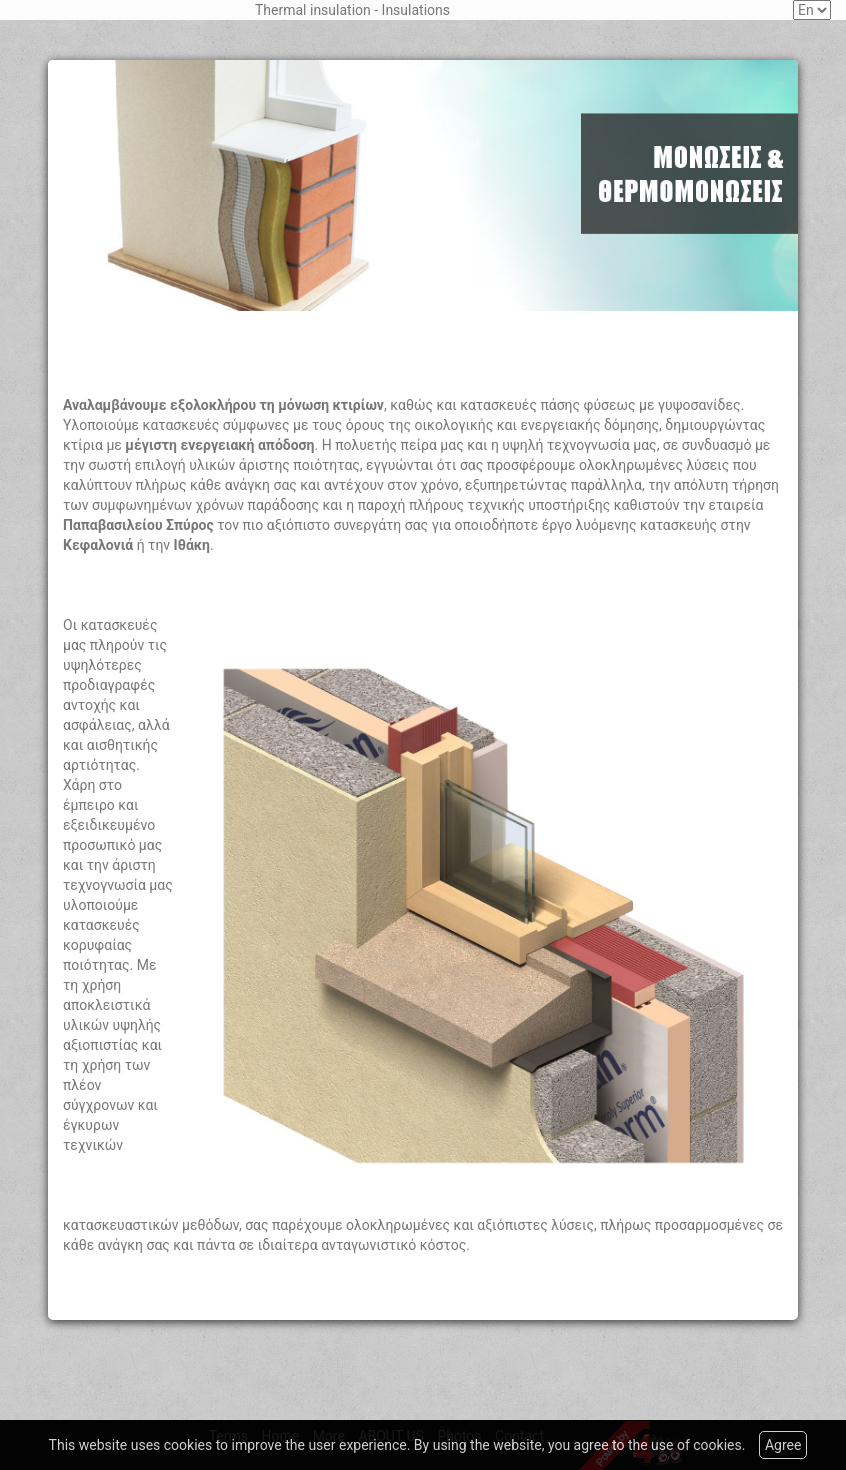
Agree (783, 1445)
